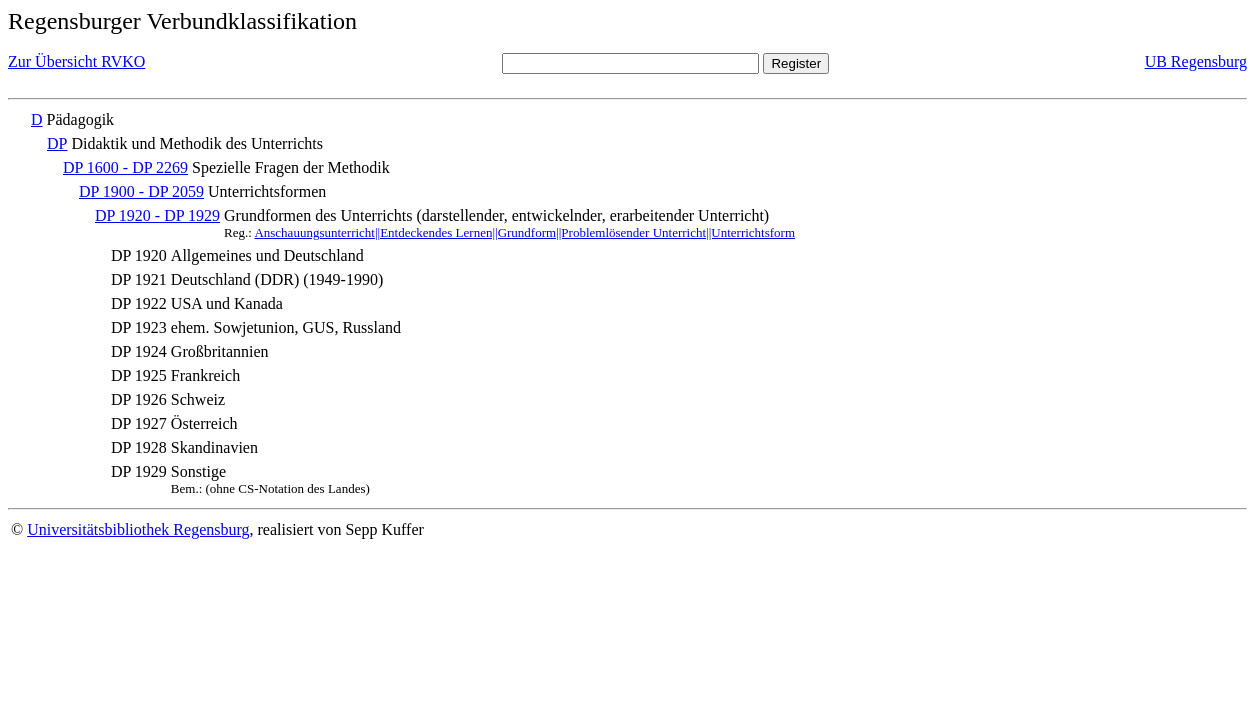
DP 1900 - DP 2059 (141, 191)
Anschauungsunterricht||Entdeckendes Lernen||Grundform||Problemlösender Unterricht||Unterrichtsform (524, 232)
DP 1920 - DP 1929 (157, 215)
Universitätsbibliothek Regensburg (138, 529)
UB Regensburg (1196, 61)
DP (57, 143)
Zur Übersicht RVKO (76, 61)
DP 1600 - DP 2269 (125, 167)
